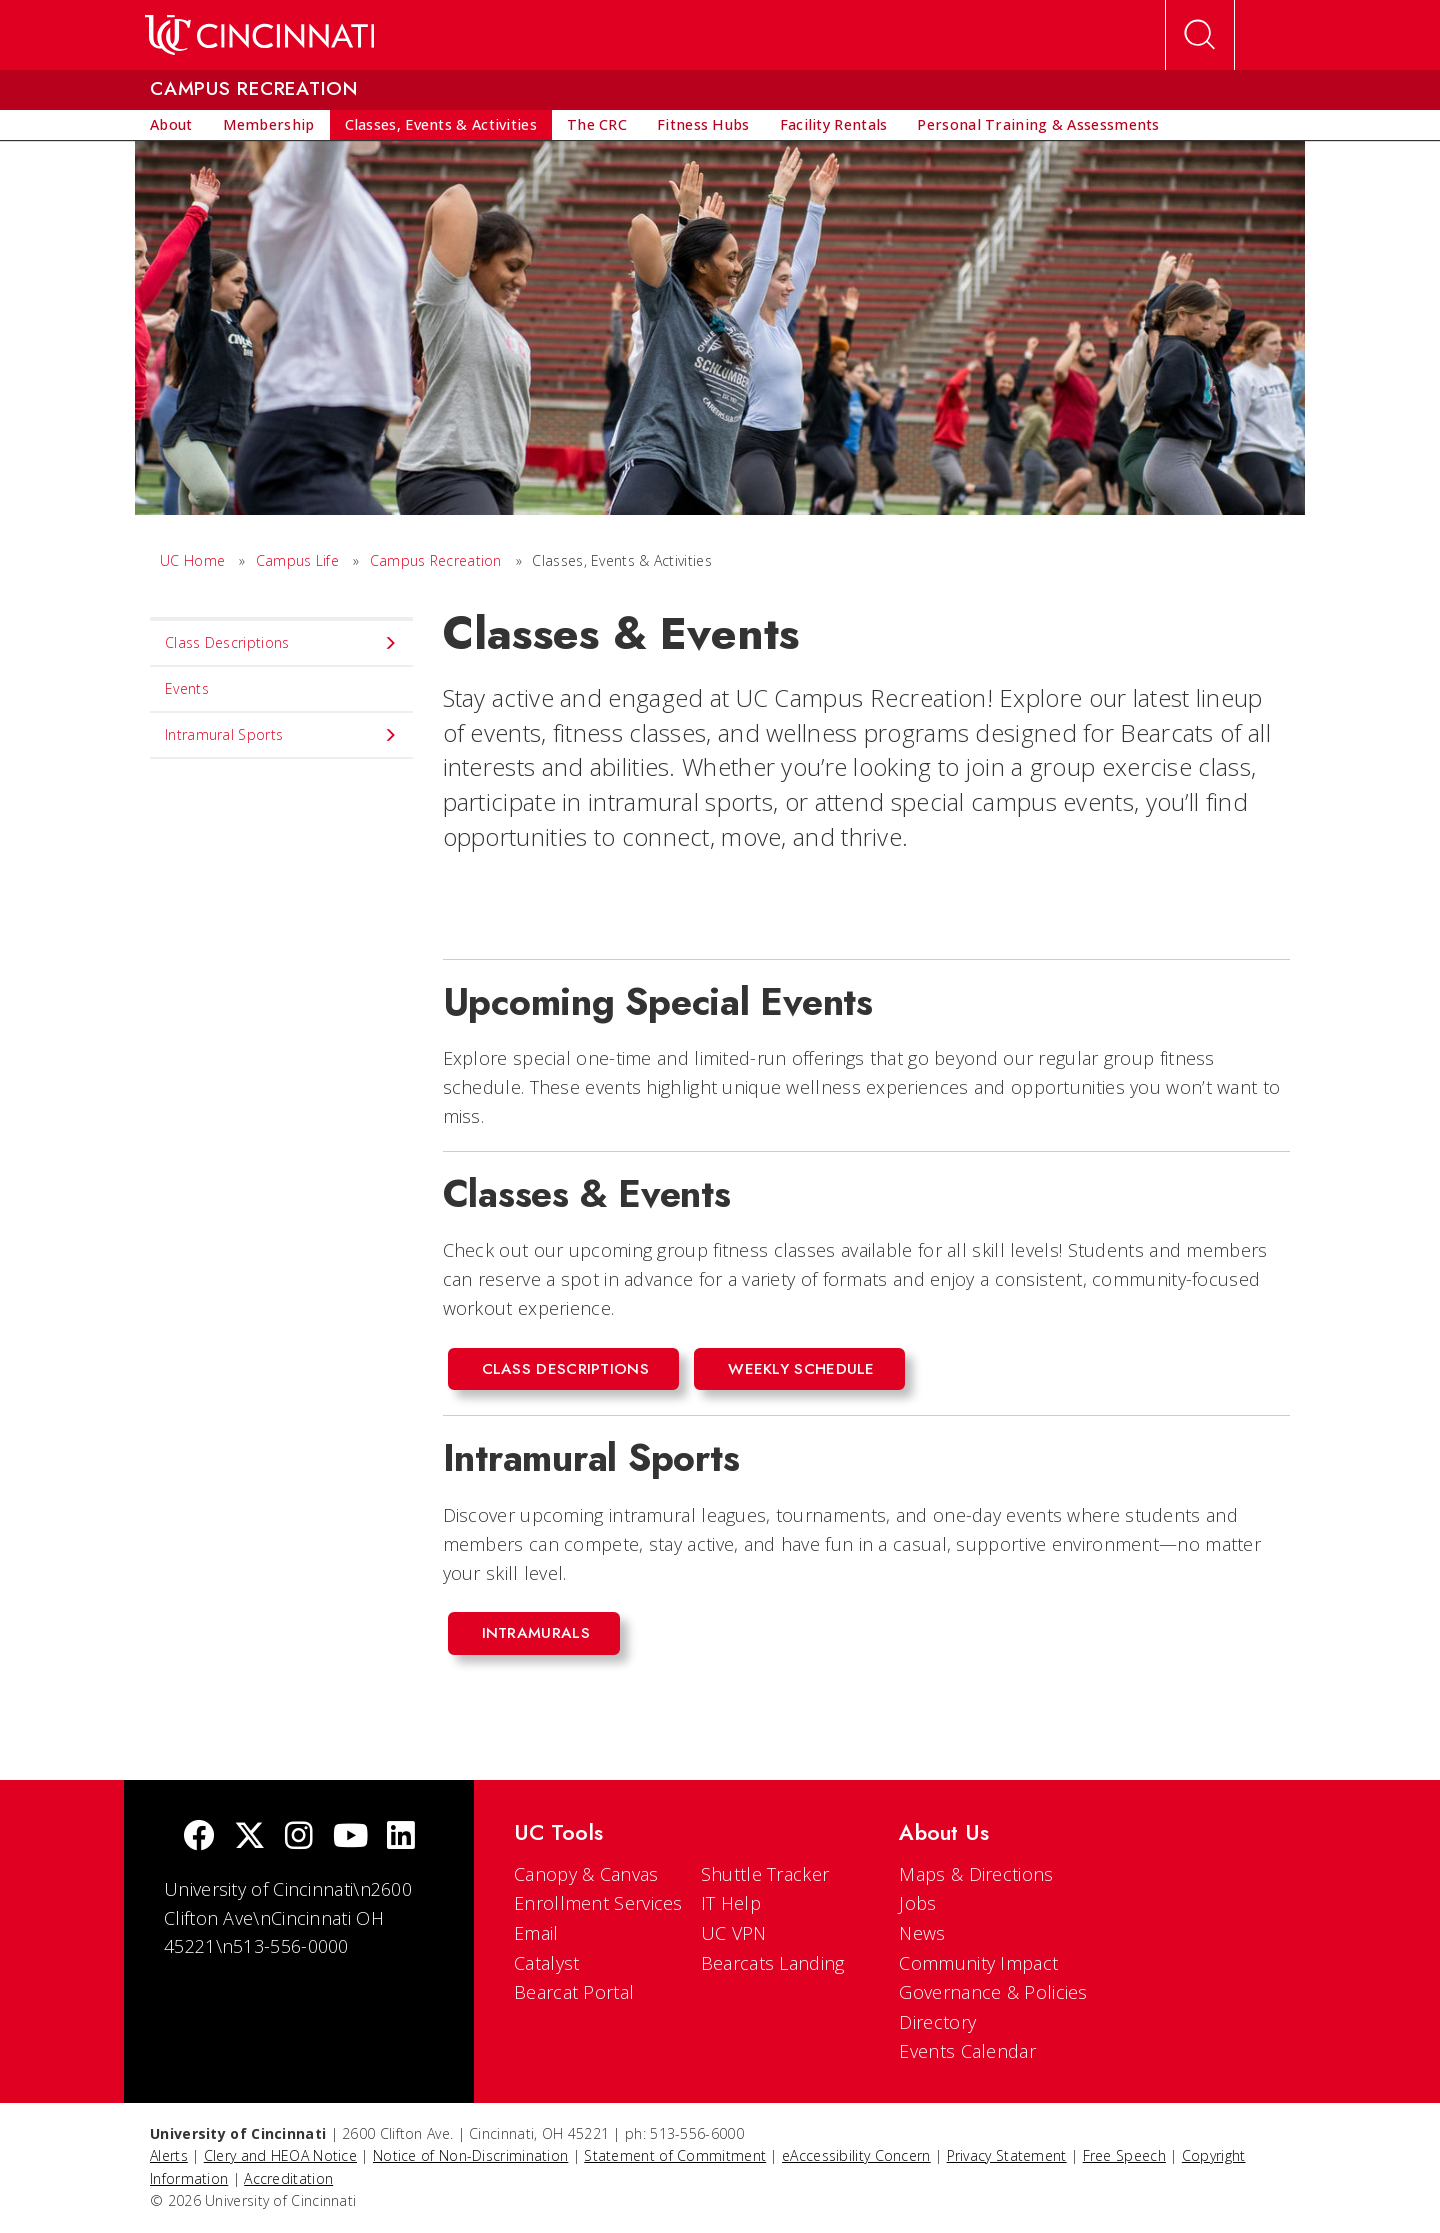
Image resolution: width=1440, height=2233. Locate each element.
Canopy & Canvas (586, 1874)
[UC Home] (259, 35)
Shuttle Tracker (765, 1874)
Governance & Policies (993, 1992)
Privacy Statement (1007, 2155)
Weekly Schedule (801, 1369)
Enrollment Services (598, 1903)
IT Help (731, 1903)
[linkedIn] (401, 1837)
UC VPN (734, 1933)
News (922, 1933)
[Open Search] (1200, 35)
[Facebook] (199, 1837)
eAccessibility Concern (856, 2155)
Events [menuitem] (187, 688)
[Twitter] (250, 1837)
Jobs (917, 1903)
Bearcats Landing (773, 1963)
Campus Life (297, 560)
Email (536, 1933)
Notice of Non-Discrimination (470, 2155)
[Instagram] (299, 1837)
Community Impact (978, 1963)
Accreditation (288, 2178)
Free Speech (1124, 2155)
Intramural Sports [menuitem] (281, 735)
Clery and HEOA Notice (280, 2155)
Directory (937, 2022)
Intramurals (536, 1633)
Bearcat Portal (574, 1992)
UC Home (192, 560)
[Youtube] (350, 1837)
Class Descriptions (565, 1369)
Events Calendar (967, 2051)
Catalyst (546, 1963)
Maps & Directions (976, 1874)
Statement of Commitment (675, 2155)
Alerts (169, 2155)
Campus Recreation (436, 560)
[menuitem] (171, 125)
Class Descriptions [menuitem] (281, 643)
